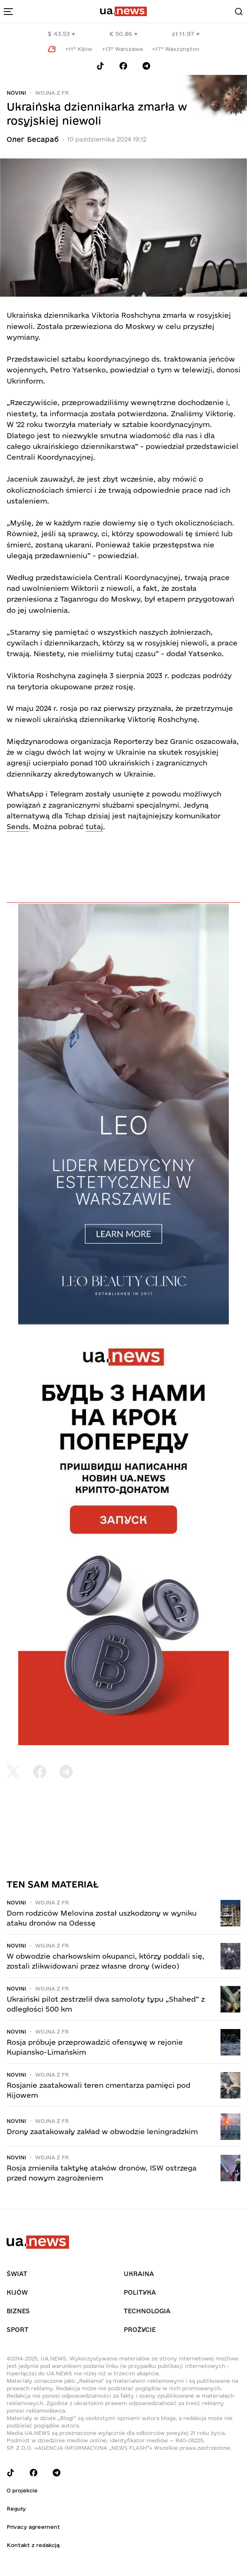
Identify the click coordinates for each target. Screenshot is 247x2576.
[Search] (239, 12)
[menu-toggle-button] (8, 12)
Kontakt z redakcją (33, 2545)
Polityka (140, 2292)
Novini (16, 93)
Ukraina (139, 2273)
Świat (17, 2273)
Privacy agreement (33, 2527)
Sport (18, 2329)
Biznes (18, 2311)
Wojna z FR (52, 93)
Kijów (17, 2292)
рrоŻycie (140, 2329)
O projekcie (22, 2490)
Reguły (16, 2508)
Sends (18, 826)
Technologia (147, 2311)
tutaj (94, 826)
